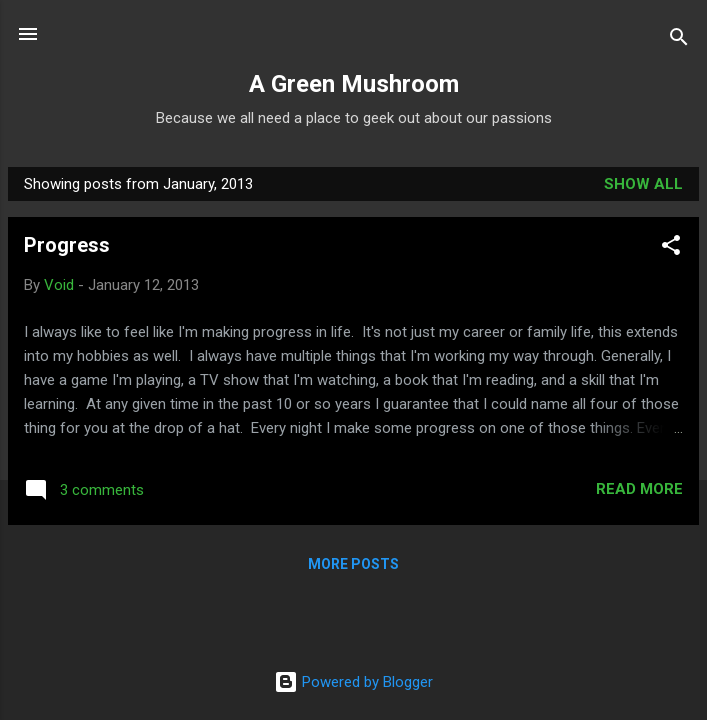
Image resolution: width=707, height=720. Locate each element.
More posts (353, 564)
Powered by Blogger (353, 682)
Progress (67, 245)
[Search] (679, 40)
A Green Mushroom (354, 84)
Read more (639, 489)
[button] (671, 248)
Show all (643, 184)
